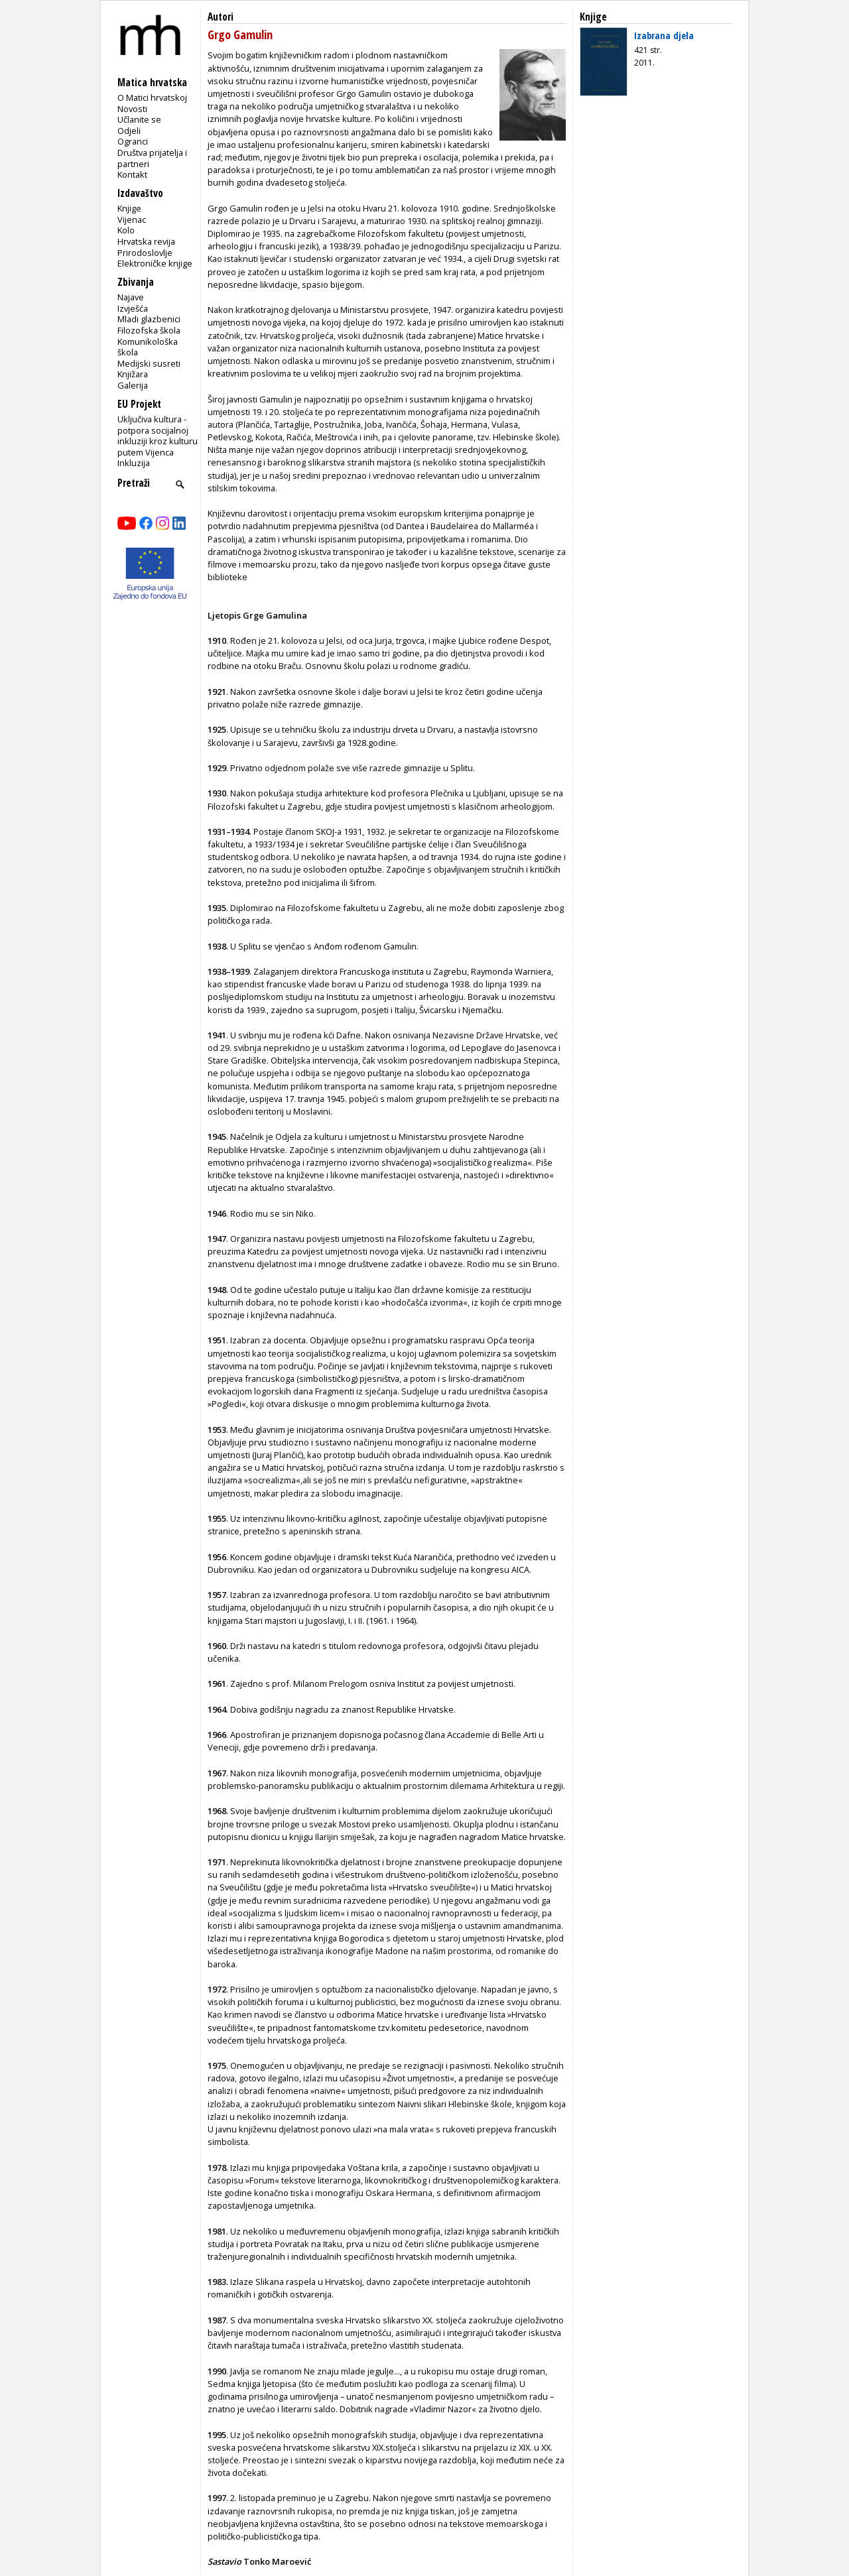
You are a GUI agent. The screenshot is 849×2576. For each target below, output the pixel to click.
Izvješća (132, 308)
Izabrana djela (664, 35)
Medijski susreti (148, 363)
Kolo (126, 230)
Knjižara (132, 374)
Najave (130, 297)
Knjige (129, 208)
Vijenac (131, 219)
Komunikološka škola (147, 347)
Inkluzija (133, 463)
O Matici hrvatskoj (152, 97)
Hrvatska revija (146, 241)
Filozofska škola (148, 330)
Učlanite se (139, 119)
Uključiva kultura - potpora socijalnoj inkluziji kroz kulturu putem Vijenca (157, 435)
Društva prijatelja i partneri (152, 158)
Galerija (132, 385)
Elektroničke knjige (154, 263)
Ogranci (132, 141)
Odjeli (129, 131)
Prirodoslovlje (144, 253)
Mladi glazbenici (148, 319)
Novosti (132, 109)
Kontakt (132, 174)
